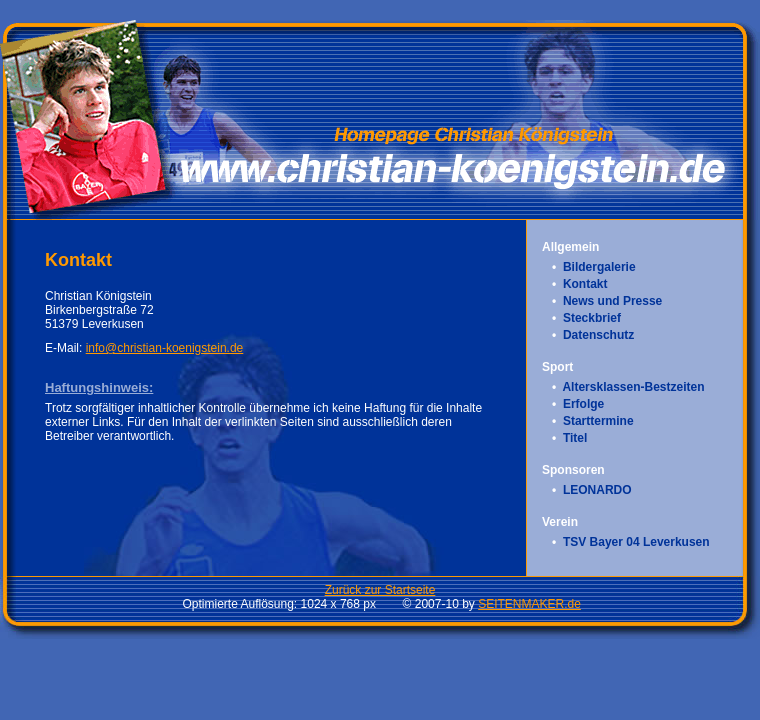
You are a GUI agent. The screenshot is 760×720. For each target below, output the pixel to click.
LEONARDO (597, 490)
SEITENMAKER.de (529, 604)
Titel (575, 438)
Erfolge (583, 404)
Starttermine (598, 421)
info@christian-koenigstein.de (165, 348)
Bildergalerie (599, 267)
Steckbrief (592, 318)
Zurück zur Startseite (380, 590)
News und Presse (612, 301)
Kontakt (585, 284)
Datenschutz (598, 335)
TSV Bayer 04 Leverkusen (636, 542)
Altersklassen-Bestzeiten (633, 387)
